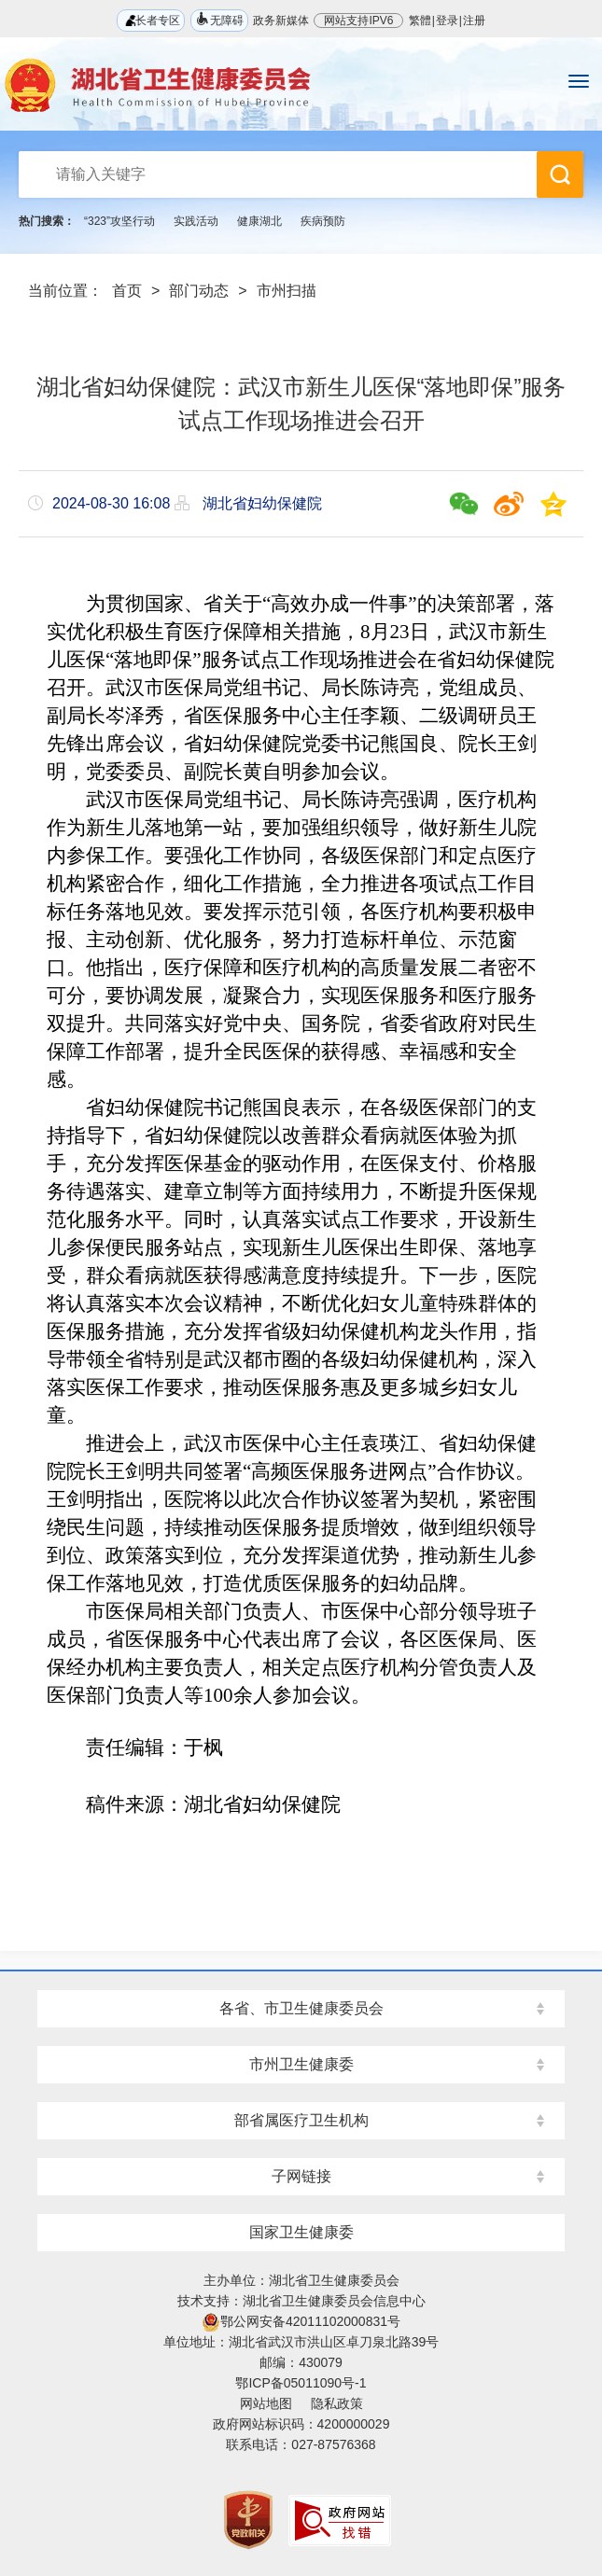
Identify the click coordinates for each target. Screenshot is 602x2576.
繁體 (420, 20)
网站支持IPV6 (358, 20)
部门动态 (199, 291)
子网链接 (301, 2176)
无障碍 (219, 19)
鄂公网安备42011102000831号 (301, 2321)
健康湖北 (259, 221)
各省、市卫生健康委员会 (301, 2008)
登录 (447, 20)
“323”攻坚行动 (119, 221)
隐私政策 (337, 2403)
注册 (474, 20)
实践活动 (196, 221)
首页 (127, 291)
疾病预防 (323, 221)
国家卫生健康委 (301, 2232)
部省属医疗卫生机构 (301, 2120)
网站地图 (266, 2403)
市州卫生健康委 (301, 2064)
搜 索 (560, 174)
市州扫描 (286, 291)
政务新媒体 (281, 20)
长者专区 (150, 20)
